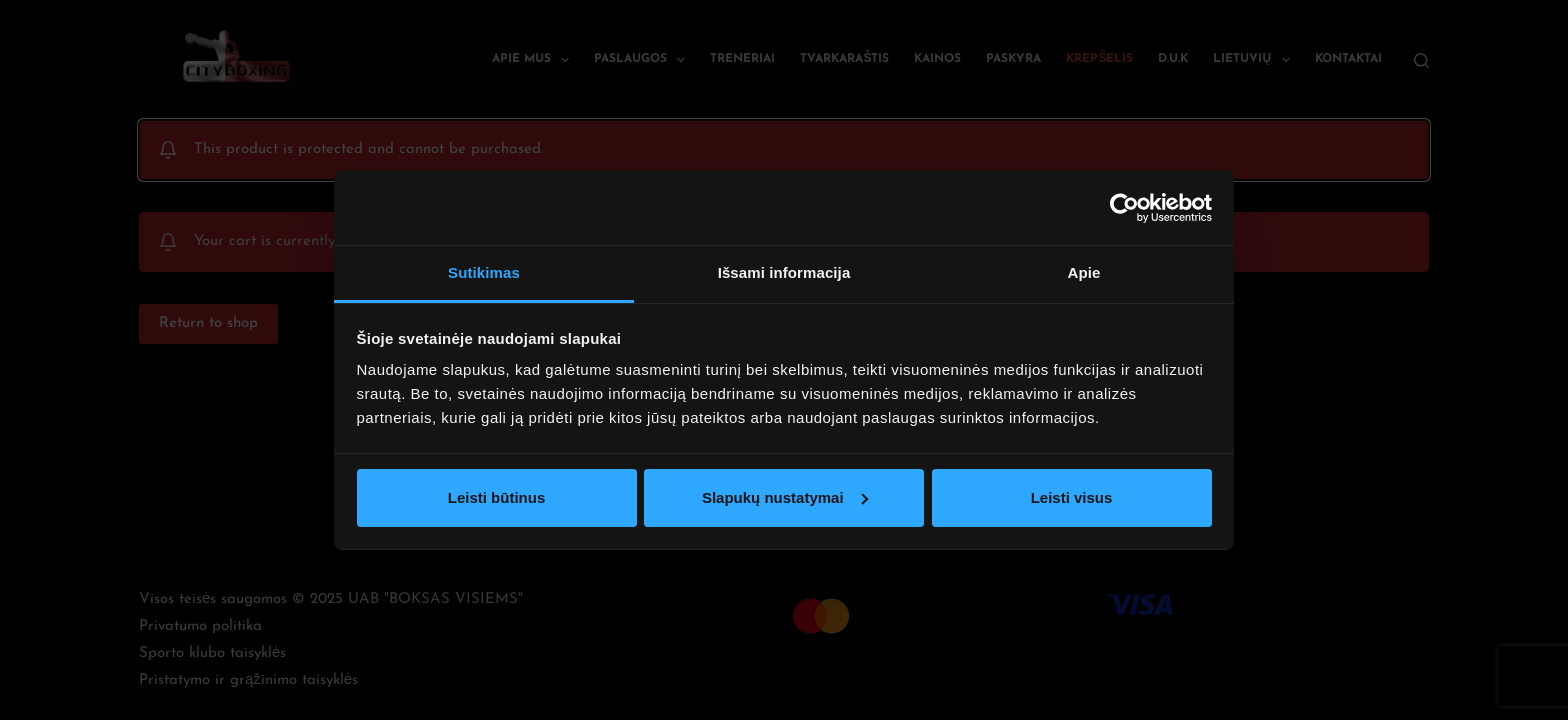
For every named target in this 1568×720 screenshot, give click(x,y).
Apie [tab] (1084, 272)
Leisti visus (1072, 497)
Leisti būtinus (497, 497)
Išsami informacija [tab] (784, 272)
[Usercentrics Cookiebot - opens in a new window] (1124, 208)
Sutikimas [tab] (484, 272)
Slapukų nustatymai (785, 497)
